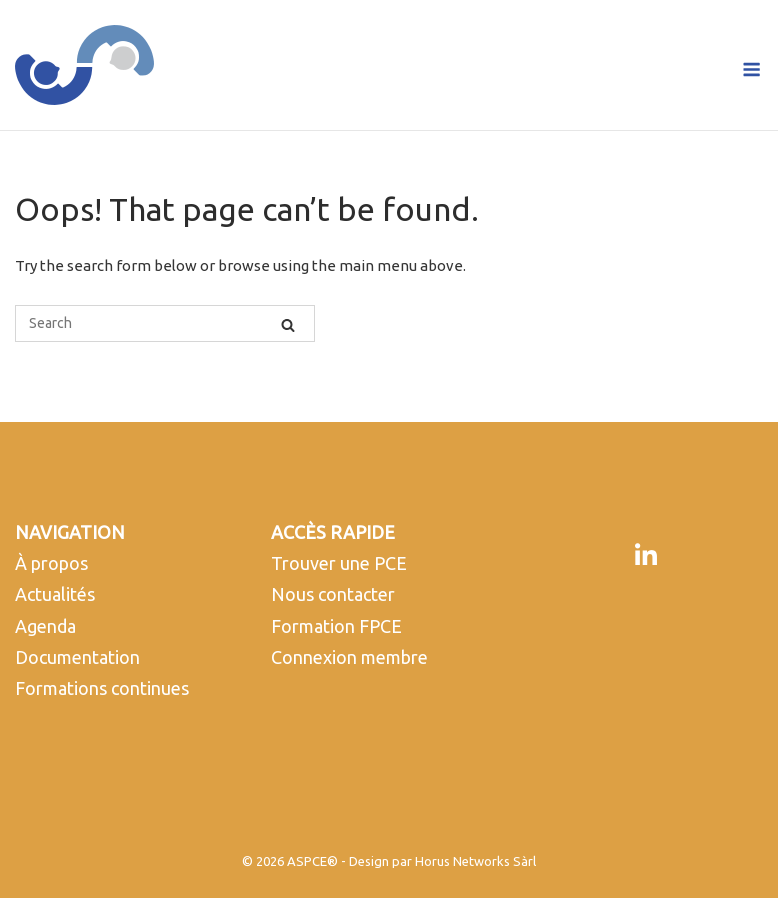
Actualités (55, 594)
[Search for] (165, 323)
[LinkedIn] (646, 556)
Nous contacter (333, 594)
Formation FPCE (336, 626)
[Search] (288, 324)
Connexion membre (349, 657)
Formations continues (102, 688)
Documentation (77, 657)
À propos (51, 563)
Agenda (45, 626)
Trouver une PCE (339, 563)
